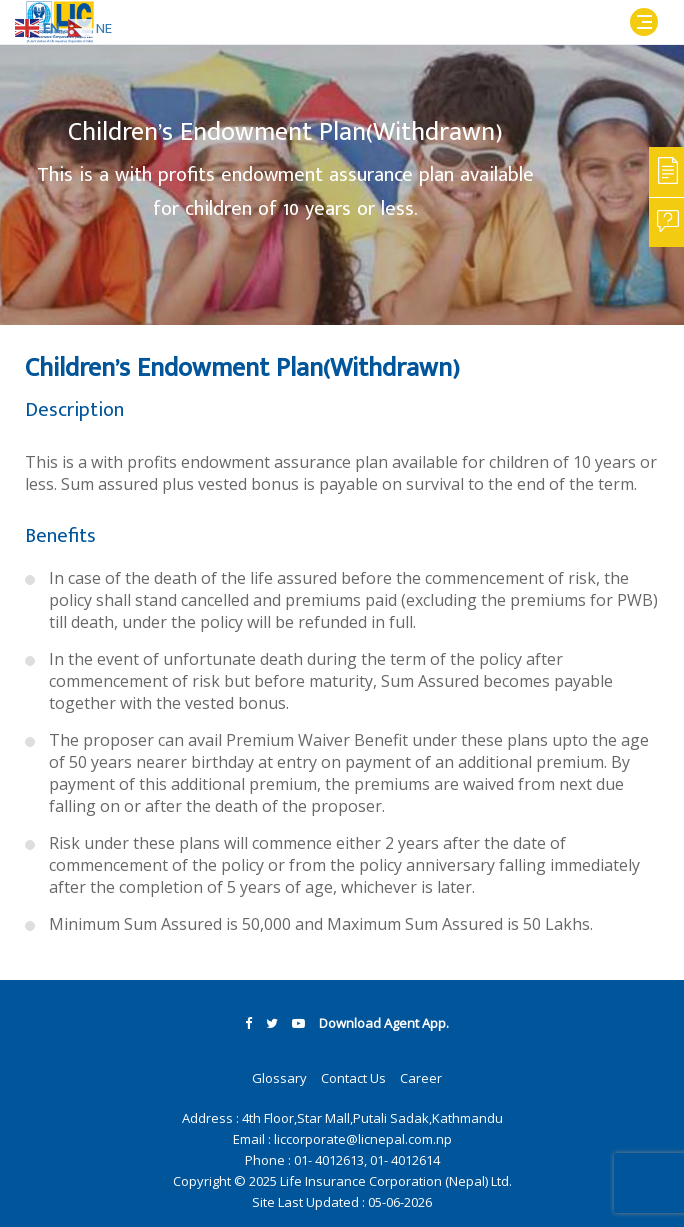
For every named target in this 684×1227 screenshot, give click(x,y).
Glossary (279, 1078)
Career (421, 1078)
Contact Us (353, 1078)
